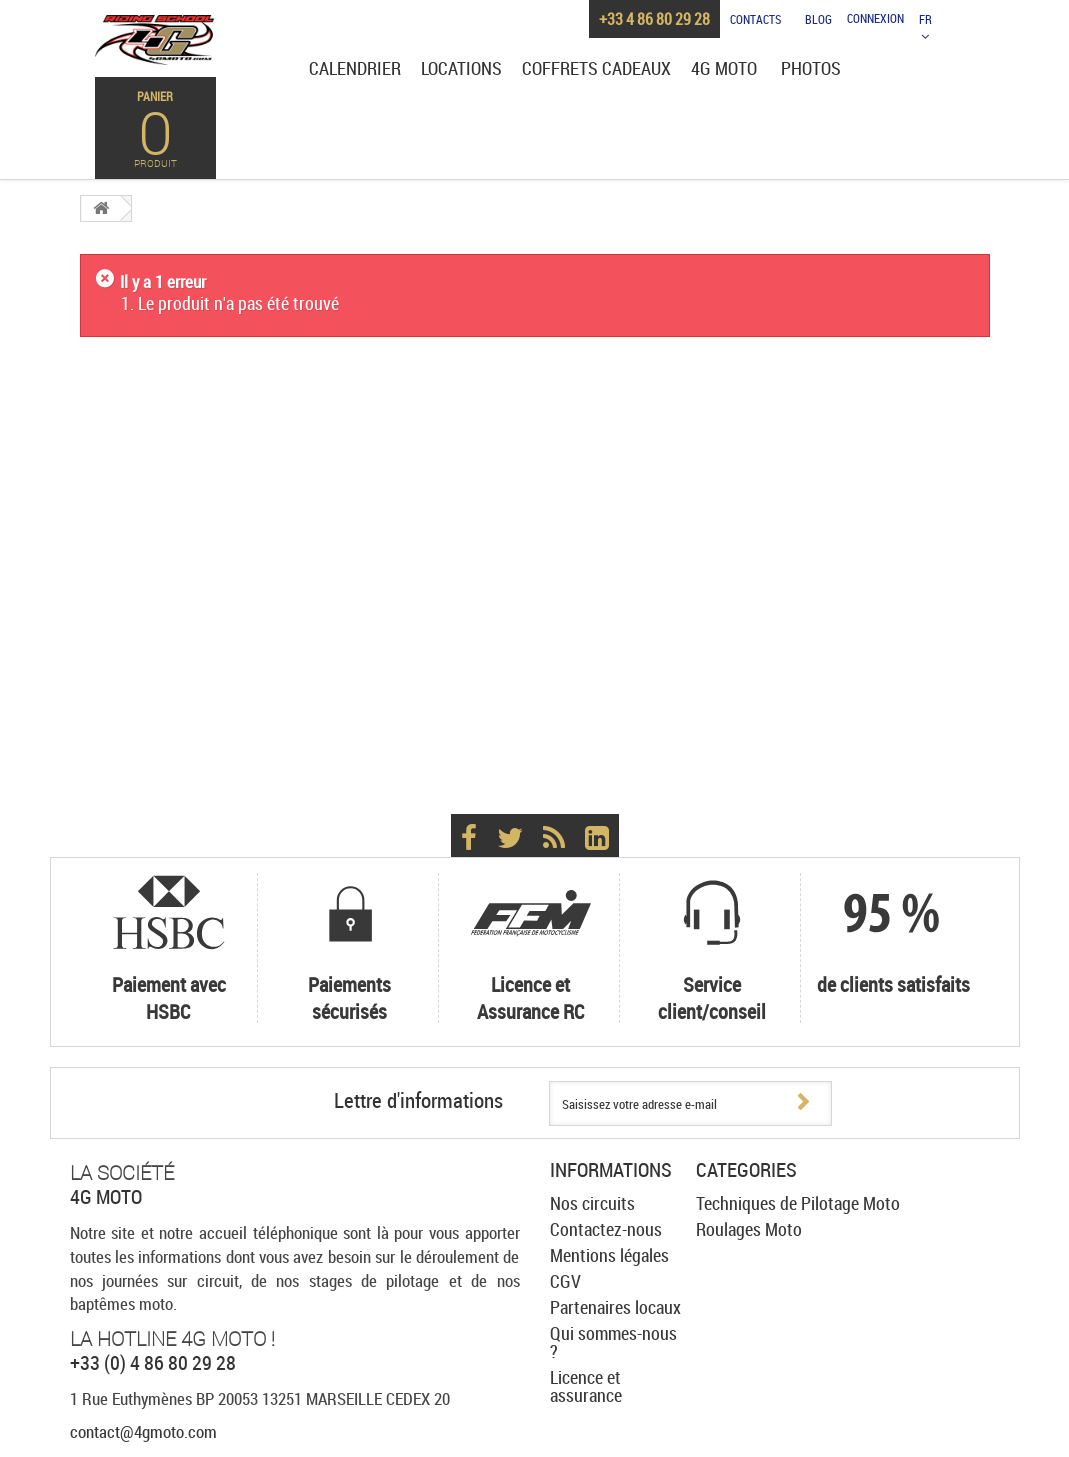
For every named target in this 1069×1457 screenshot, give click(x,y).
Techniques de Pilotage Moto (798, 1203)
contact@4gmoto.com (143, 1431)
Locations (461, 68)
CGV (565, 1281)
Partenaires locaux (615, 1307)
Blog (818, 19)
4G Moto (724, 68)
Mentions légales (609, 1255)
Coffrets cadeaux (596, 68)
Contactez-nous (606, 1229)
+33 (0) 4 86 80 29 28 (153, 1362)
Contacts (755, 19)
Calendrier (355, 68)
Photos (811, 68)
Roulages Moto (749, 1229)
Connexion (875, 19)
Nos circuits (592, 1203)
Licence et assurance (586, 1386)
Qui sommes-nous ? (613, 1342)
